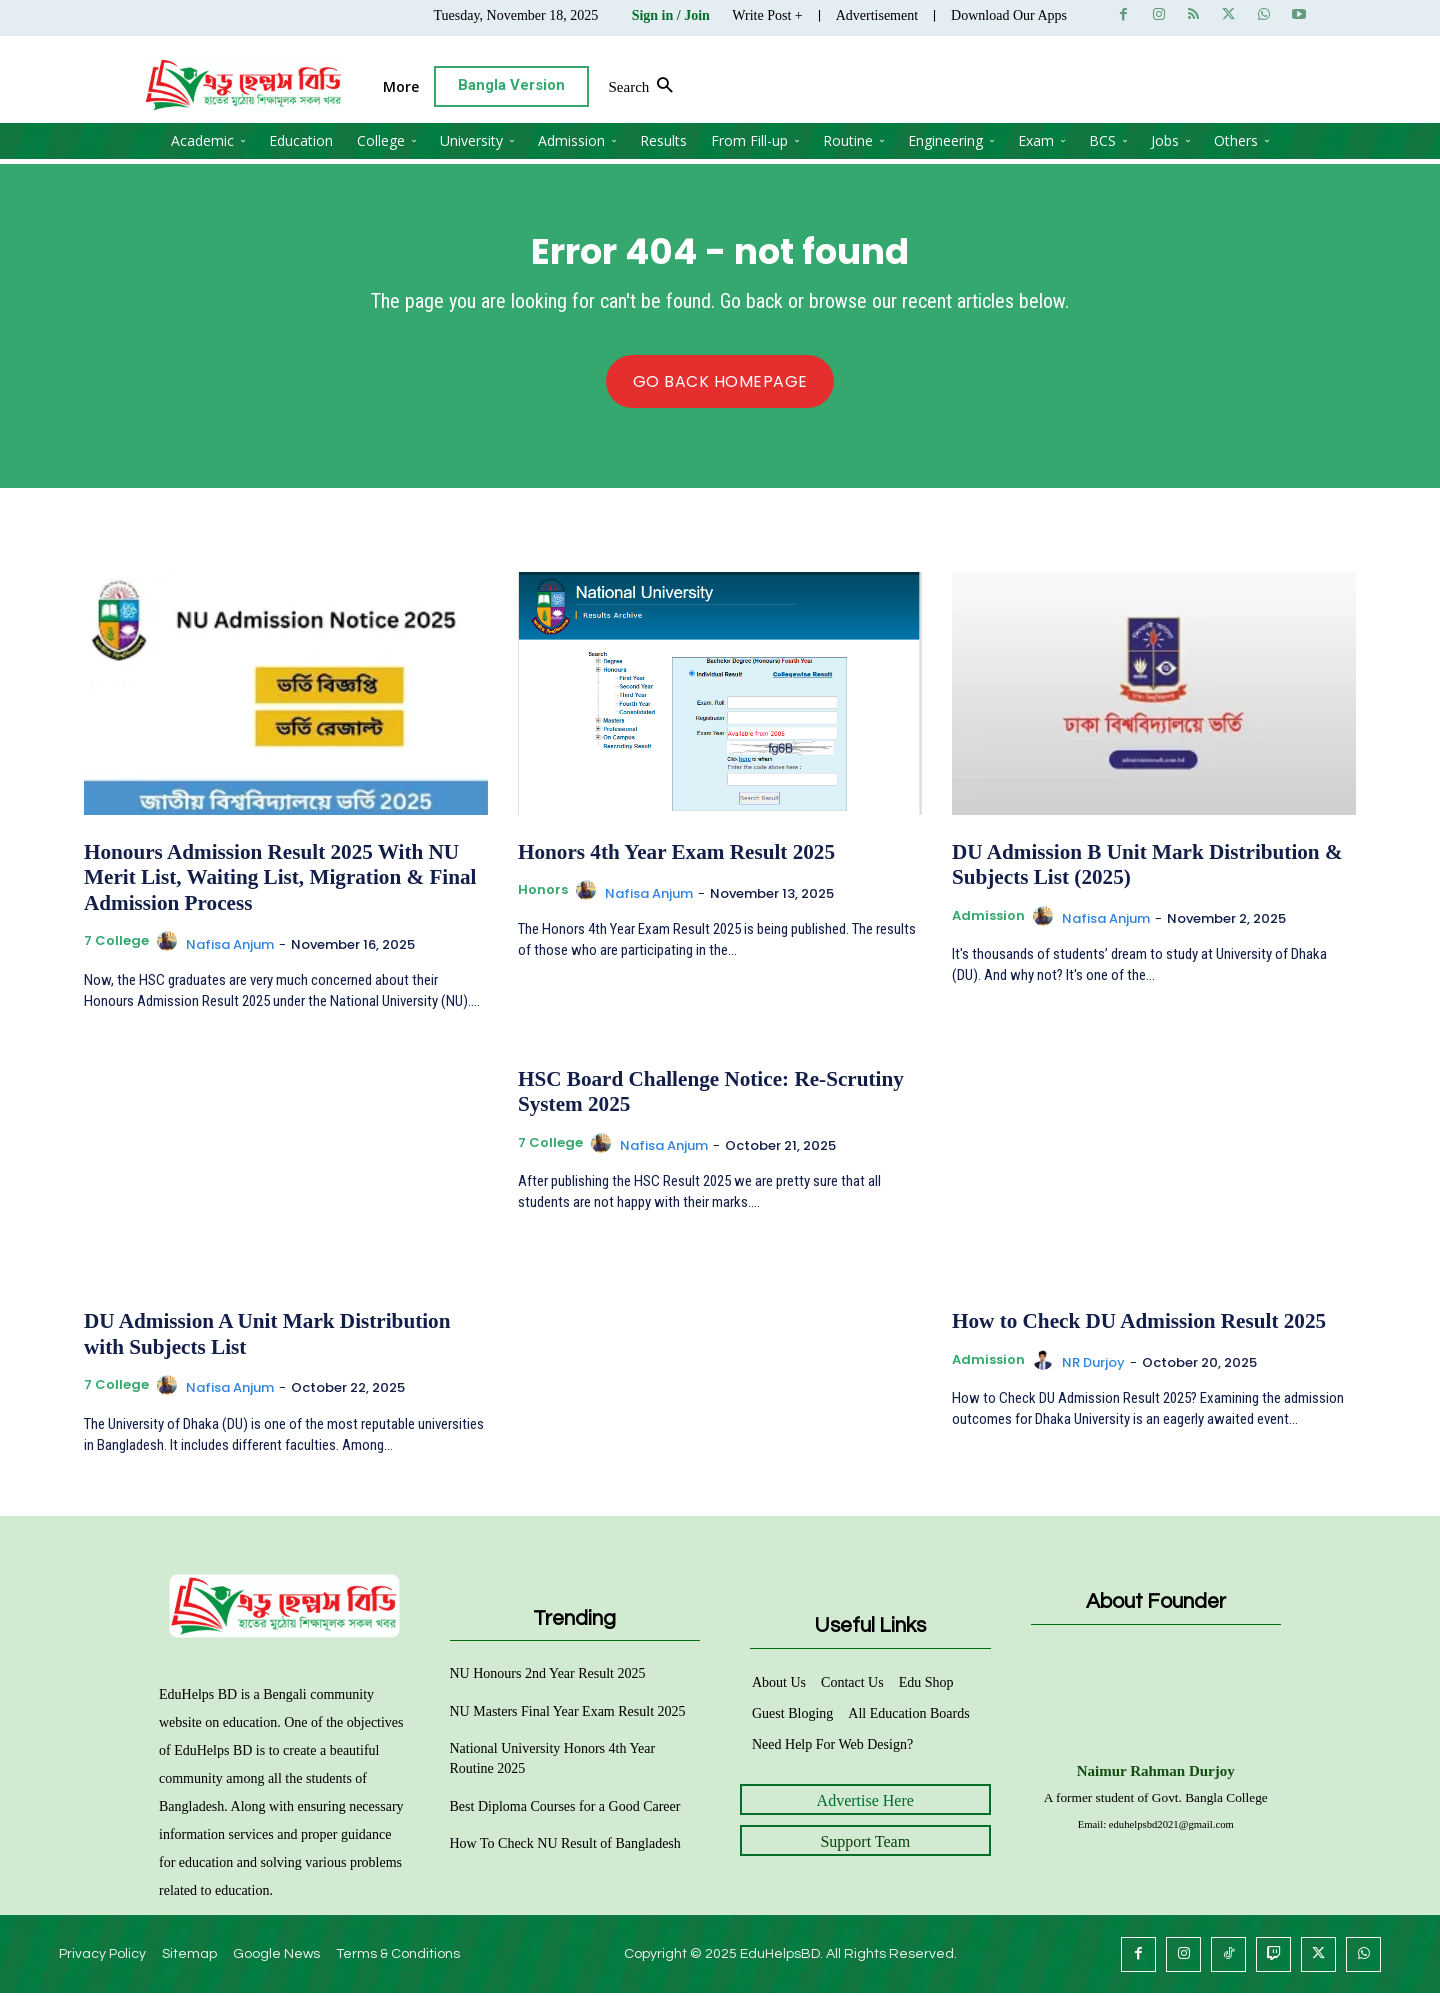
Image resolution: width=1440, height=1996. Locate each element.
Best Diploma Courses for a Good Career (565, 1808)
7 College (116, 947)
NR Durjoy (1093, 1366)
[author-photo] (170, 949)
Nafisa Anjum (230, 949)
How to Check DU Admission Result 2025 (1128, 1327)
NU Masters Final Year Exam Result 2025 (568, 1713)
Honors (543, 899)
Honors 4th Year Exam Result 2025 (667, 862)
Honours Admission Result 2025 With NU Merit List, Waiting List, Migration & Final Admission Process (269, 886)
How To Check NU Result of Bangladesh (565, 1846)
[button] (1219, 87)
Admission (988, 923)
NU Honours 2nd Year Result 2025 (548, 1676)
